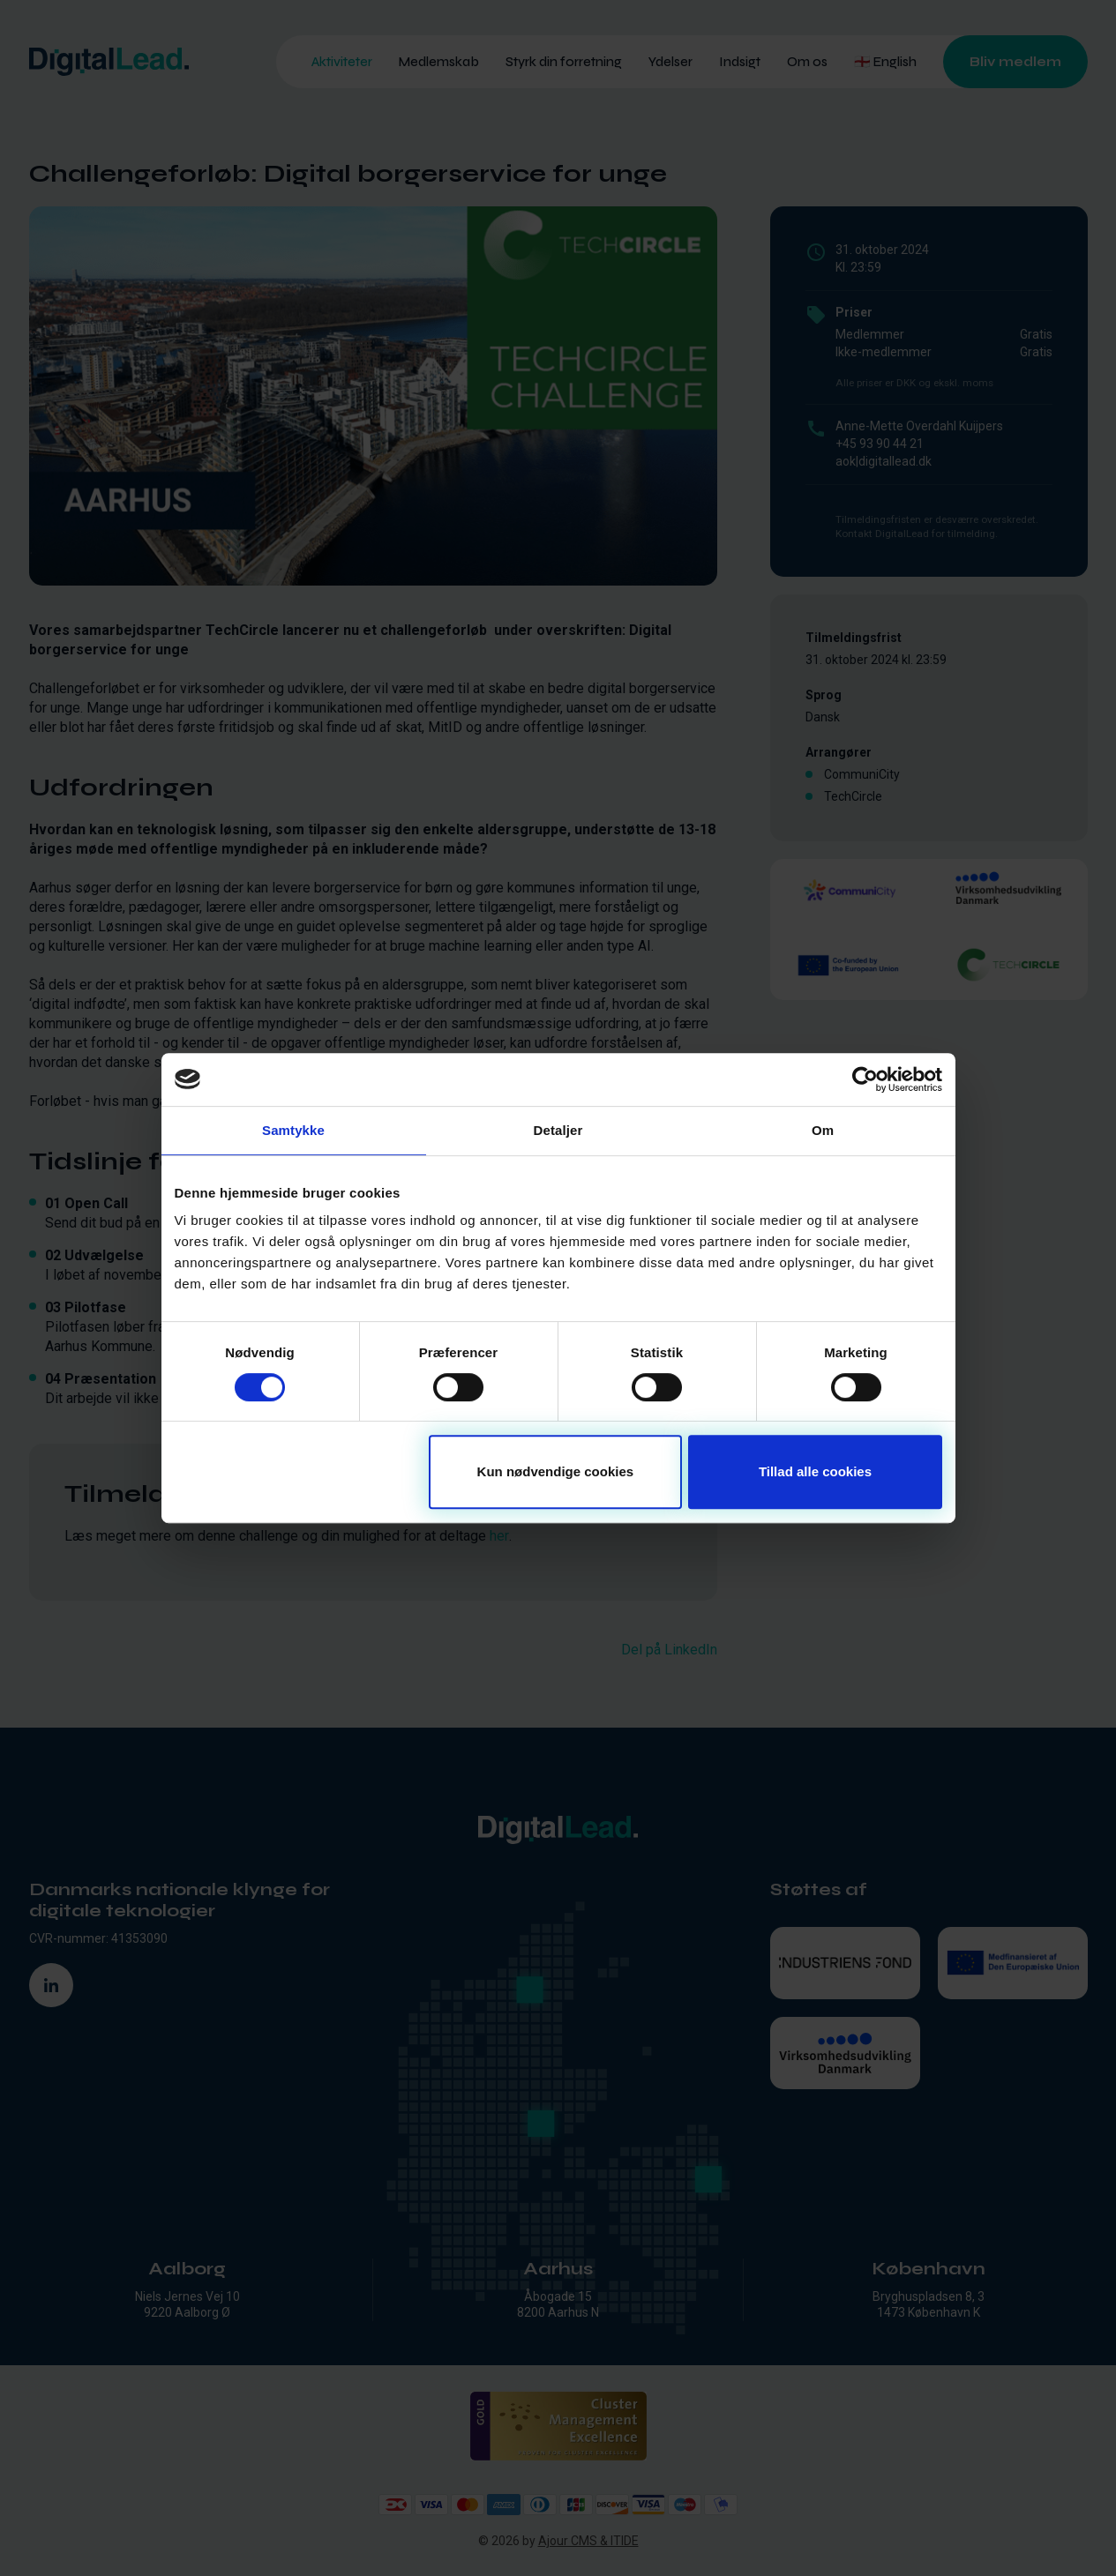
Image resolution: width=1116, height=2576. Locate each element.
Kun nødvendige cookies (555, 1471)
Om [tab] (823, 1130)
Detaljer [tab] (558, 1130)
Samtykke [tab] (293, 1130)
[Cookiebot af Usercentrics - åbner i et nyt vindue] (865, 1079)
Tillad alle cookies (815, 1471)
